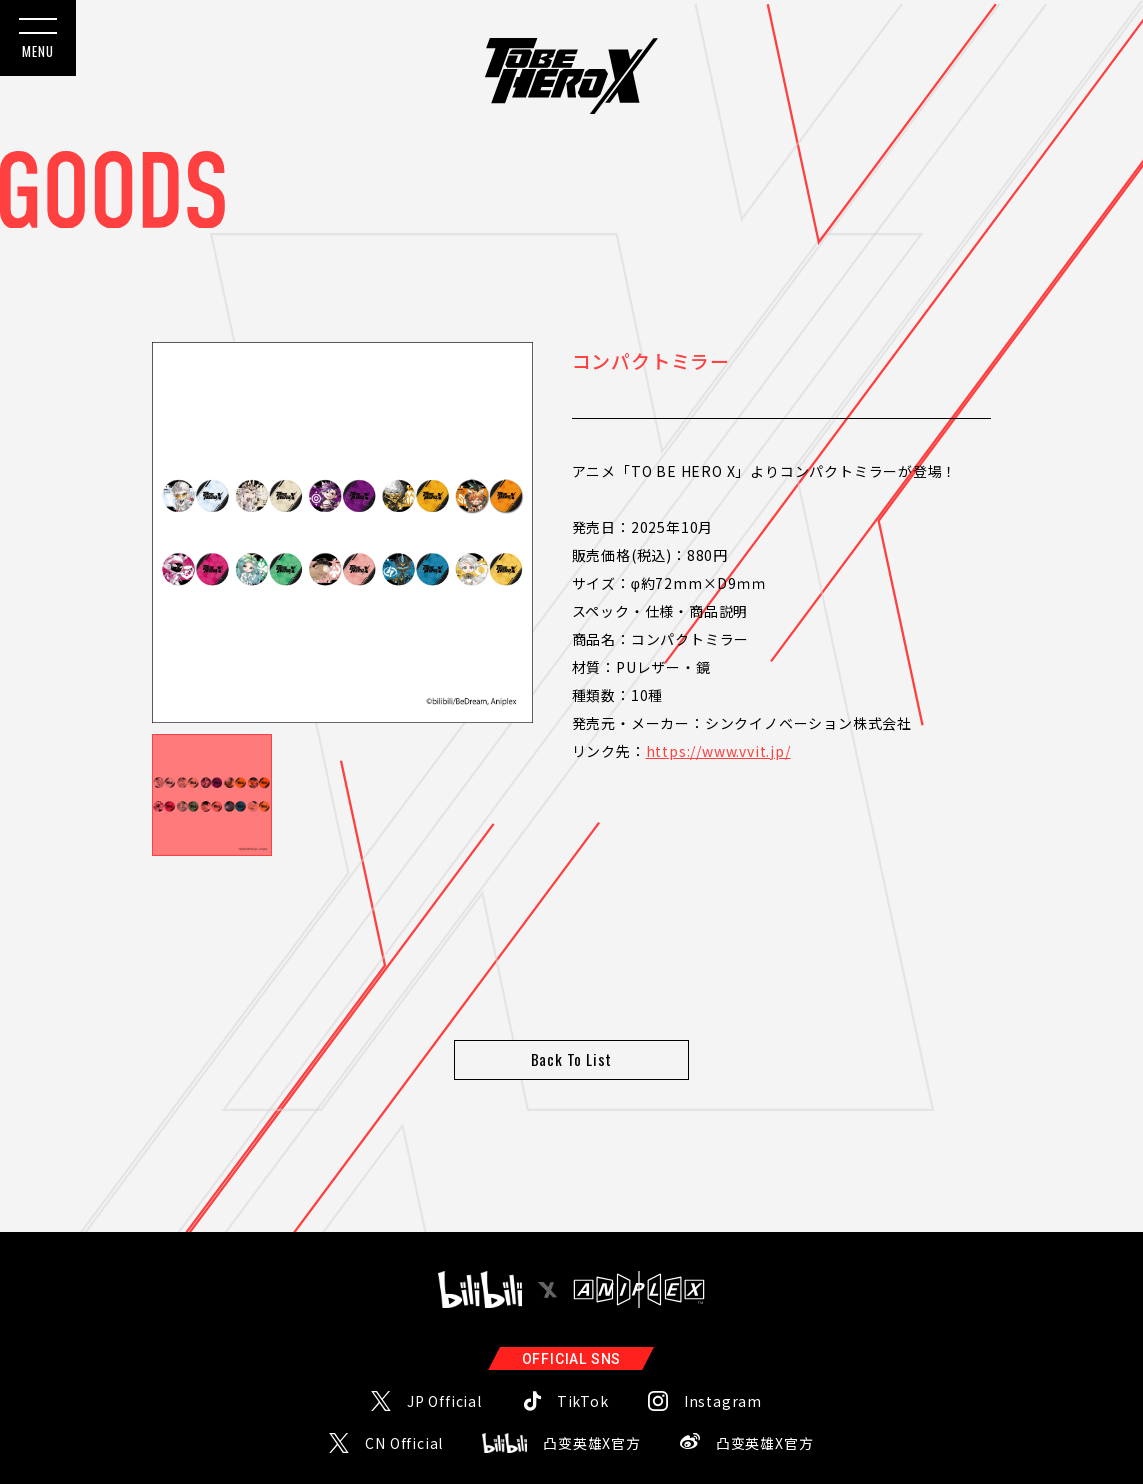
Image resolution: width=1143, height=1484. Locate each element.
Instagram (723, 1341)
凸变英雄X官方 (592, 1383)
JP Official (444, 1341)
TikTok (583, 1341)
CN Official (404, 1383)
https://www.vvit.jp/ (718, 751)
